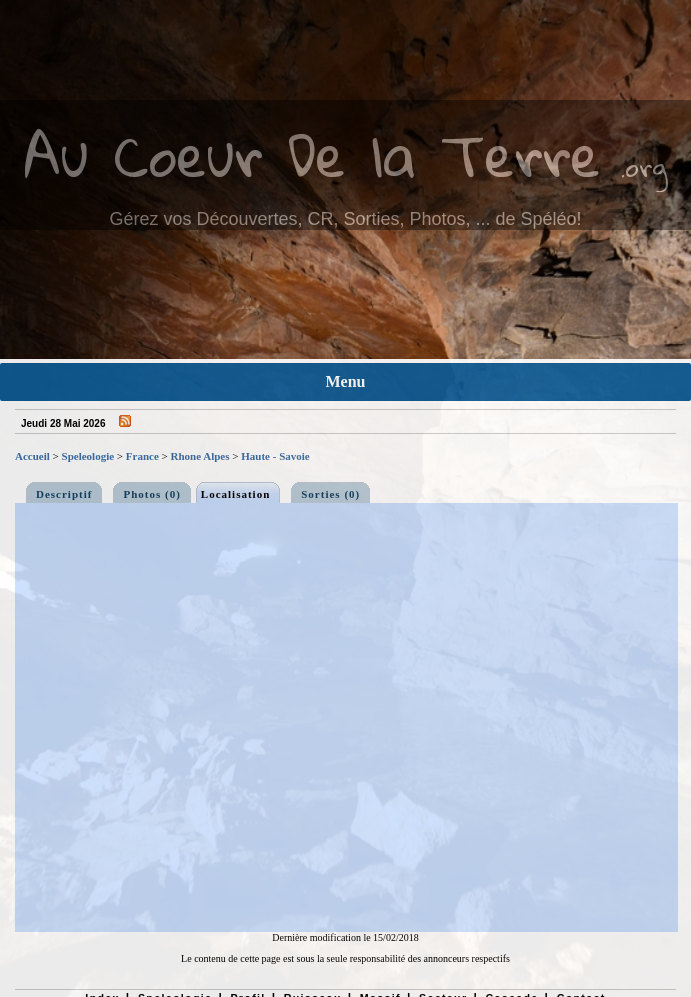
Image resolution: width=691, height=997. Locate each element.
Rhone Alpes (200, 456)
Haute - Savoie (275, 456)
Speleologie (88, 456)
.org (644, 166)
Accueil (32, 456)
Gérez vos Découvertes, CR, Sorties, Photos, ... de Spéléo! (345, 219)
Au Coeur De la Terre (312, 154)
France (142, 456)
